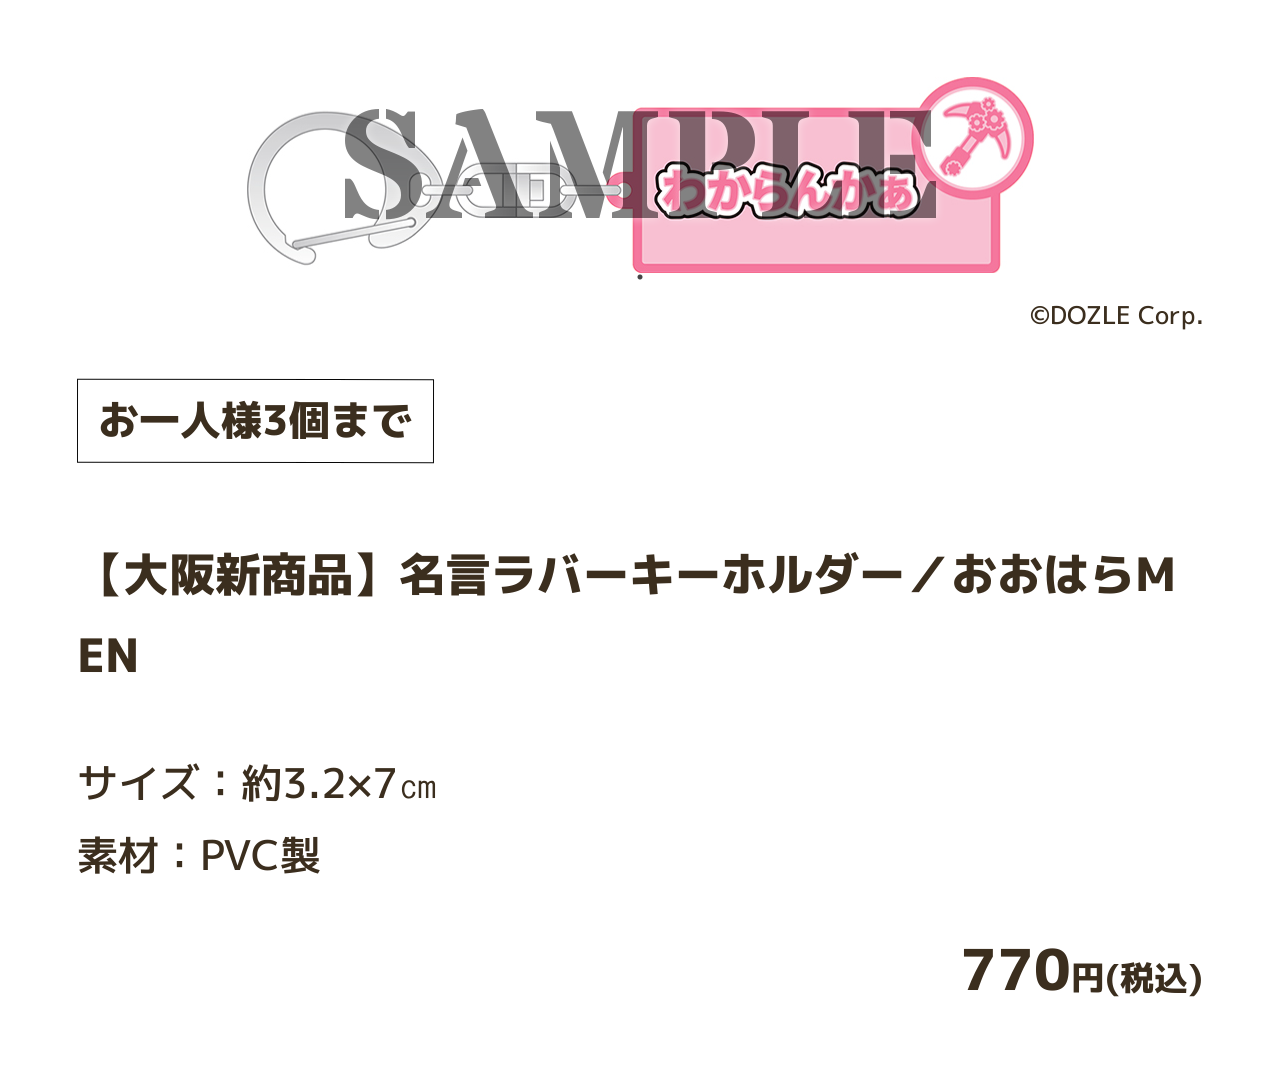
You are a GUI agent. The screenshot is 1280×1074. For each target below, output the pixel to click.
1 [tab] (640, 277)
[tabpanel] (640, 174)
